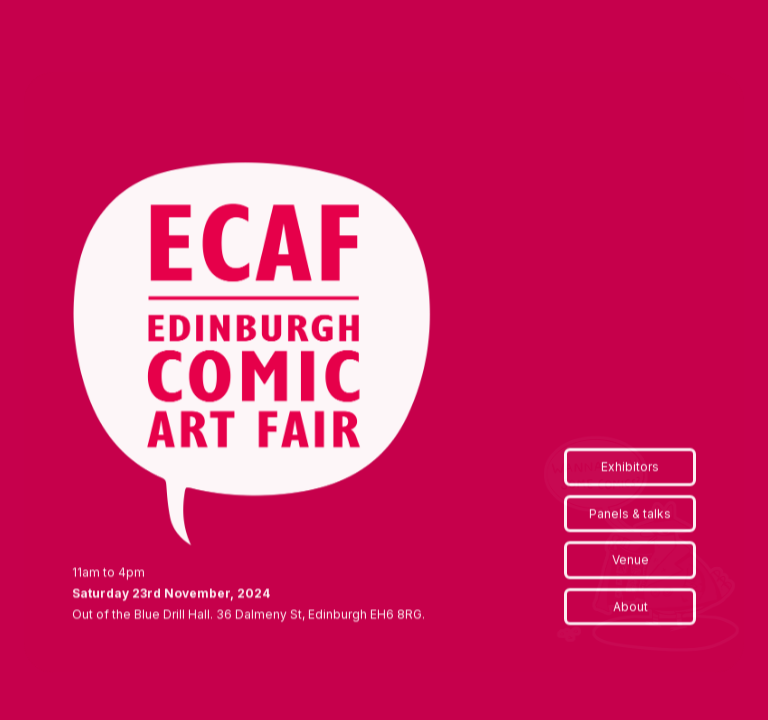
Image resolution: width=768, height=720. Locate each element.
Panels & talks (630, 514)
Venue (630, 560)
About (630, 607)
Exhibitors (630, 467)
